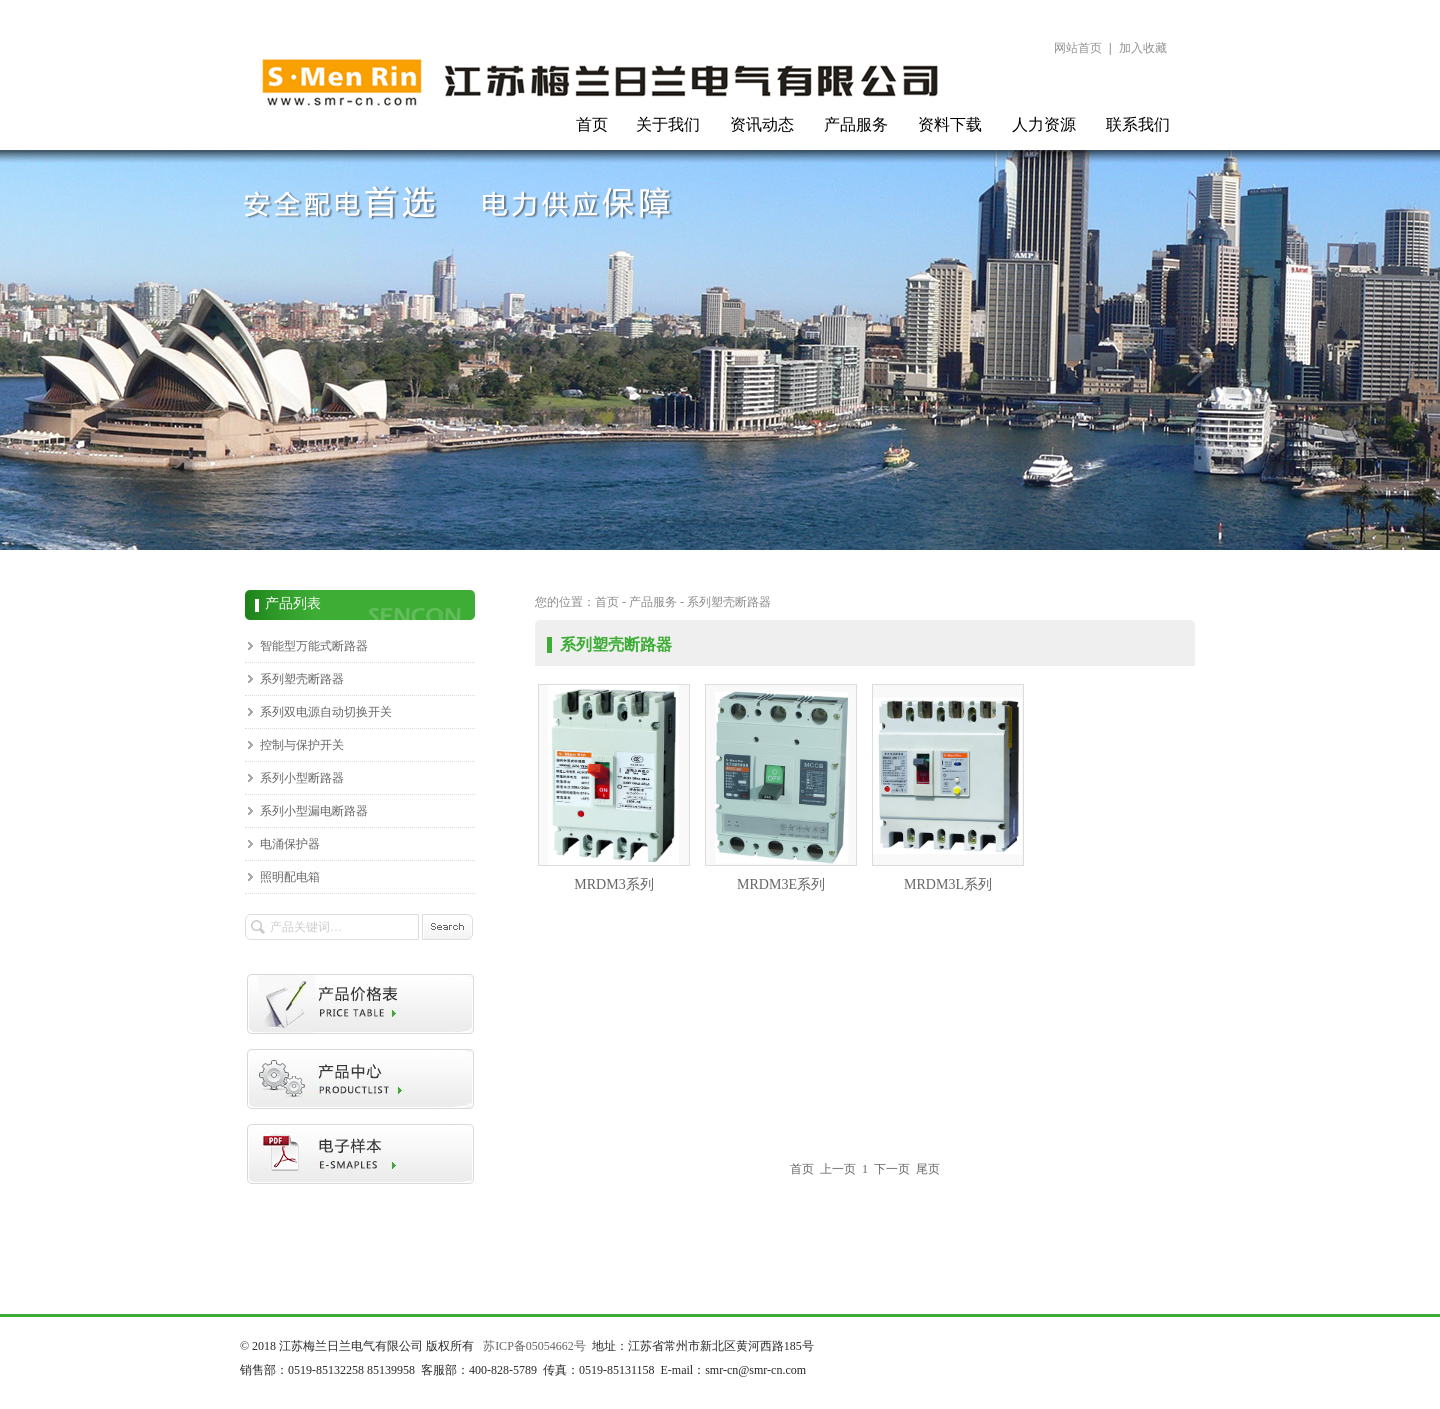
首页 (592, 124)
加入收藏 (1143, 48)
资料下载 (950, 124)
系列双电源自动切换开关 (326, 712)
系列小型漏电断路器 (314, 811)
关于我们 (668, 124)
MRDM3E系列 (781, 788)
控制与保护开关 (302, 745)
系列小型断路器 (302, 778)
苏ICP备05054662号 (534, 1346)
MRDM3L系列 (948, 788)
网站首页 (1078, 48)
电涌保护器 (290, 844)
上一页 (838, 1169)
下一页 (892, 1169)
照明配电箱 (290, 877)
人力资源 (1044, 124)
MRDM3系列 (614, 788)
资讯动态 (762, 124)
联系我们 (1138, 124)
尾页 (928, 1169)
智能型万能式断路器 (314, 646)
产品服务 (856, 124)
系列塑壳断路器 (302, 679)
